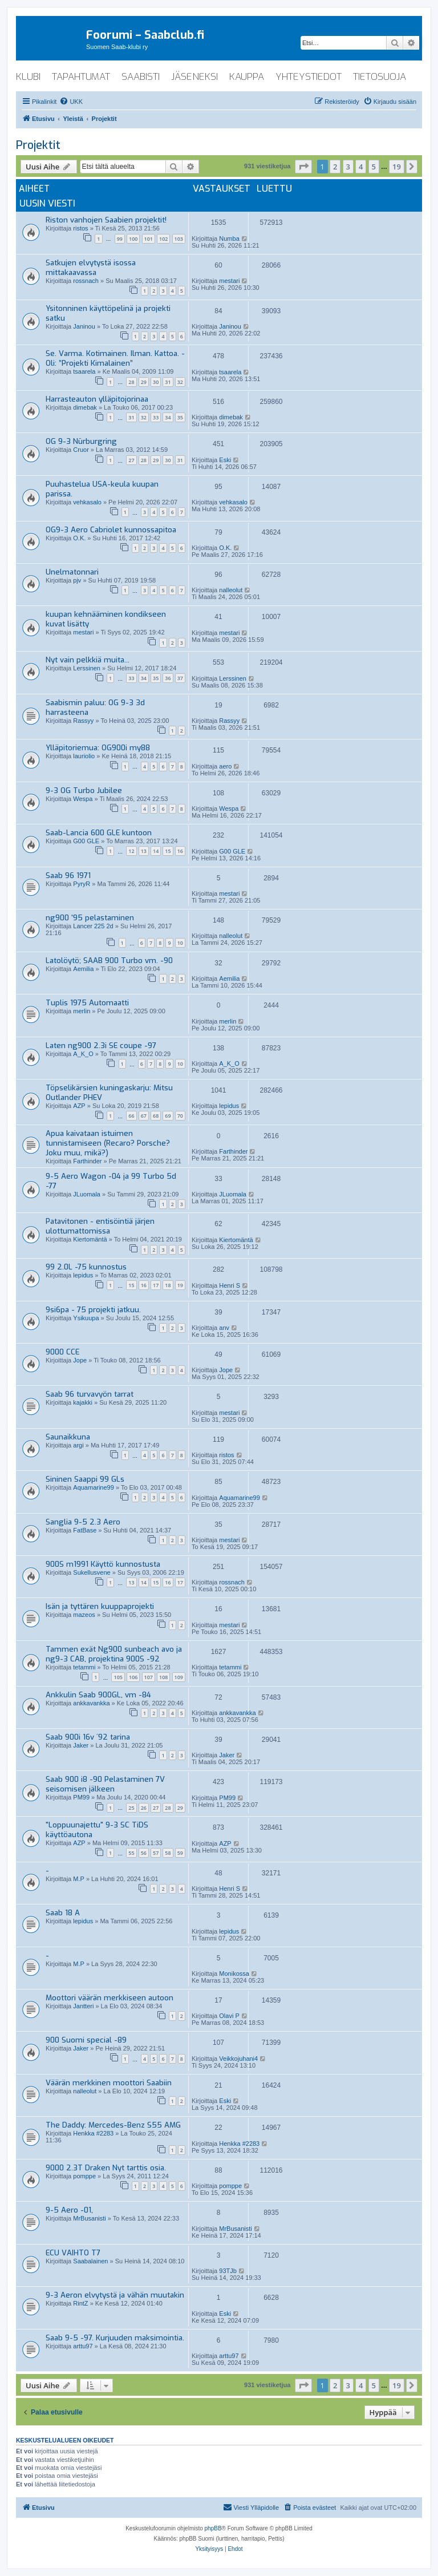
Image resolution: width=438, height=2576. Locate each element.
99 (120, 238)
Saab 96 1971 (68, 875)
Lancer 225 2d (93, 926)
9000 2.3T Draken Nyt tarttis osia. (106, 2168)
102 (163, 238)
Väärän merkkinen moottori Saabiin (109, 2083)
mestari (229, 280)
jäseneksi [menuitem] (194, 76)
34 (168, 417)
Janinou (84, 326)
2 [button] (335, 166)
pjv (77, 580)
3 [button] (348, 166)
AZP (79, 1105)
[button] (303, 166)
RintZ (80, 2303)
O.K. (79, 538)
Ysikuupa (86, 1318)
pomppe (84, 2176)
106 (133, 1677)
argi (78, 1445)
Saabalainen (90, 2261)
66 (131, 1115)
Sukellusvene (91, 1572)
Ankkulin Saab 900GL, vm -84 (98, 1695)
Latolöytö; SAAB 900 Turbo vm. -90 (109, 960)
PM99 (81, 1797)
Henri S (229, 1285)
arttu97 (82, 2346)
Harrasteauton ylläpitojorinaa (97, 399)
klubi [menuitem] (28, 76)
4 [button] (361, 166)
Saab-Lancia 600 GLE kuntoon (99, 833)
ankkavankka (91, 1703)
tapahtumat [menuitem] (81, 76)
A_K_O (83, 1053)
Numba (229, 238)
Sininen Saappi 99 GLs (85, 1479)
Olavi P (229, 2015)
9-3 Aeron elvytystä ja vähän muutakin (115, 2295)
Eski (225, 459)
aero (225, 766)
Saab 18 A (63, 1913)
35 (180, 417)
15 (168, 851)
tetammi (84, 1667)
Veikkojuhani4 (238, 2058)
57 (156, 1853)
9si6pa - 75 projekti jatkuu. (93, 1310)
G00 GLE (86, 841)
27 (131, 460)
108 (163, 1677)
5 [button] (374, 166)
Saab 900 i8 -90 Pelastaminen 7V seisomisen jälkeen (105, 1784)
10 (180, 943)
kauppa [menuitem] (246, 76)
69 (168, 1115)
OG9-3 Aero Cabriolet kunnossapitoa (111, 530)
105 (117, 1677)
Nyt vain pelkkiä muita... (87, 660)
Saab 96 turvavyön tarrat (89, 1394)
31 (168, 382)
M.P (78, 1878)
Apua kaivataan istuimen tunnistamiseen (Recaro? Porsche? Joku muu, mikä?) (108, 1143)
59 (180, 1853)
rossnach (86, 280)
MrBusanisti (89, 2218)
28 (131, 382)
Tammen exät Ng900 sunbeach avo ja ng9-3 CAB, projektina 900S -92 (114, 1654)
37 (180, 678)
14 (156, 851)
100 (133, 238)
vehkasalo (87, 502)
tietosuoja (379, 76)
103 (179, 238)
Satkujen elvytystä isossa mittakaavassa (91, 267)
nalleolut (230, 590)
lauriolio (84, 756)
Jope (80, 1360)
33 (156, 417)
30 (156, 382)
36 (168, 678)
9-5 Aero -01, (69, 2210)
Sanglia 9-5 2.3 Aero (83, 1522)
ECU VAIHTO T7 (73, 2253)
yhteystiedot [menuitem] (308, 76)
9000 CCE (62, 1352)
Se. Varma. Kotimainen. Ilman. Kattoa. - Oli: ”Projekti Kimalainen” (115, 358)
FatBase (84, 1530)
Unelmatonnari (72, 572)
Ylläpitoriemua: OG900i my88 (98, 748)
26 (144, 1807)
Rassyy (83, 720)
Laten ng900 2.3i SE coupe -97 (101, 1045)
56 (144, 1853)
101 (148, 238)
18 (168, 1285)
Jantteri (83, 2006)
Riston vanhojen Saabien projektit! (106, 220)
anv (224, 1327)
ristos (80, 228)
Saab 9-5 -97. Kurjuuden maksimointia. (115, 2338)
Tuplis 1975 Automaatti (87, 1003)
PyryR (81, 883)
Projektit (38, 145)
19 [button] (396, 166)
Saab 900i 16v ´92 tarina (88, 1737)
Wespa (82, 798)
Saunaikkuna (68, 1437)
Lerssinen (86, 668)
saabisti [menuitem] (140, 76)
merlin (81, 1011)
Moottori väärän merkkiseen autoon (109, 1998)
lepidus (229, 1105)
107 (148, 1677)
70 (180, 1115)
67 (144, 1115)
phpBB (213, 2528)
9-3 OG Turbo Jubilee (84, 790)
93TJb (228, 2270)
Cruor (81, 449)
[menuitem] (71, 101)
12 (131, 851)
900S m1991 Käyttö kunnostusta (103, 1564)
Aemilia (83, 968)
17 (156, 1285)
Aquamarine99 (93, 1487)
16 (180, 851)
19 (180, 1285)
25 (131, 1807)
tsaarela (84, 371)
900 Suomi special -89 (86, 2040)
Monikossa (234, 1973)
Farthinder (87, 1161)
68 (156, 1115)
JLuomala (86, 1194)
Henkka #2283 (93, 2133)
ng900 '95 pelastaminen (90, 918)
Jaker (80, 1745)
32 (180, 382)
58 (168, 1853)
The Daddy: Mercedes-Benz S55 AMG (113, 2125)
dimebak (85, 407)
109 (179, 1677)
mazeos (84, 1614)
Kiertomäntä (90, 1239)
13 (144, 851)
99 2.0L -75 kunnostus (86, 1267)
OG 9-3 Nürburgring (81, 441)
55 (131, 1853)
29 (144, 382)
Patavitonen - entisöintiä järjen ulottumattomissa (100, 1226)
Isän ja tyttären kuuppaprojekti (100, 1606)
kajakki (82, 1402)
